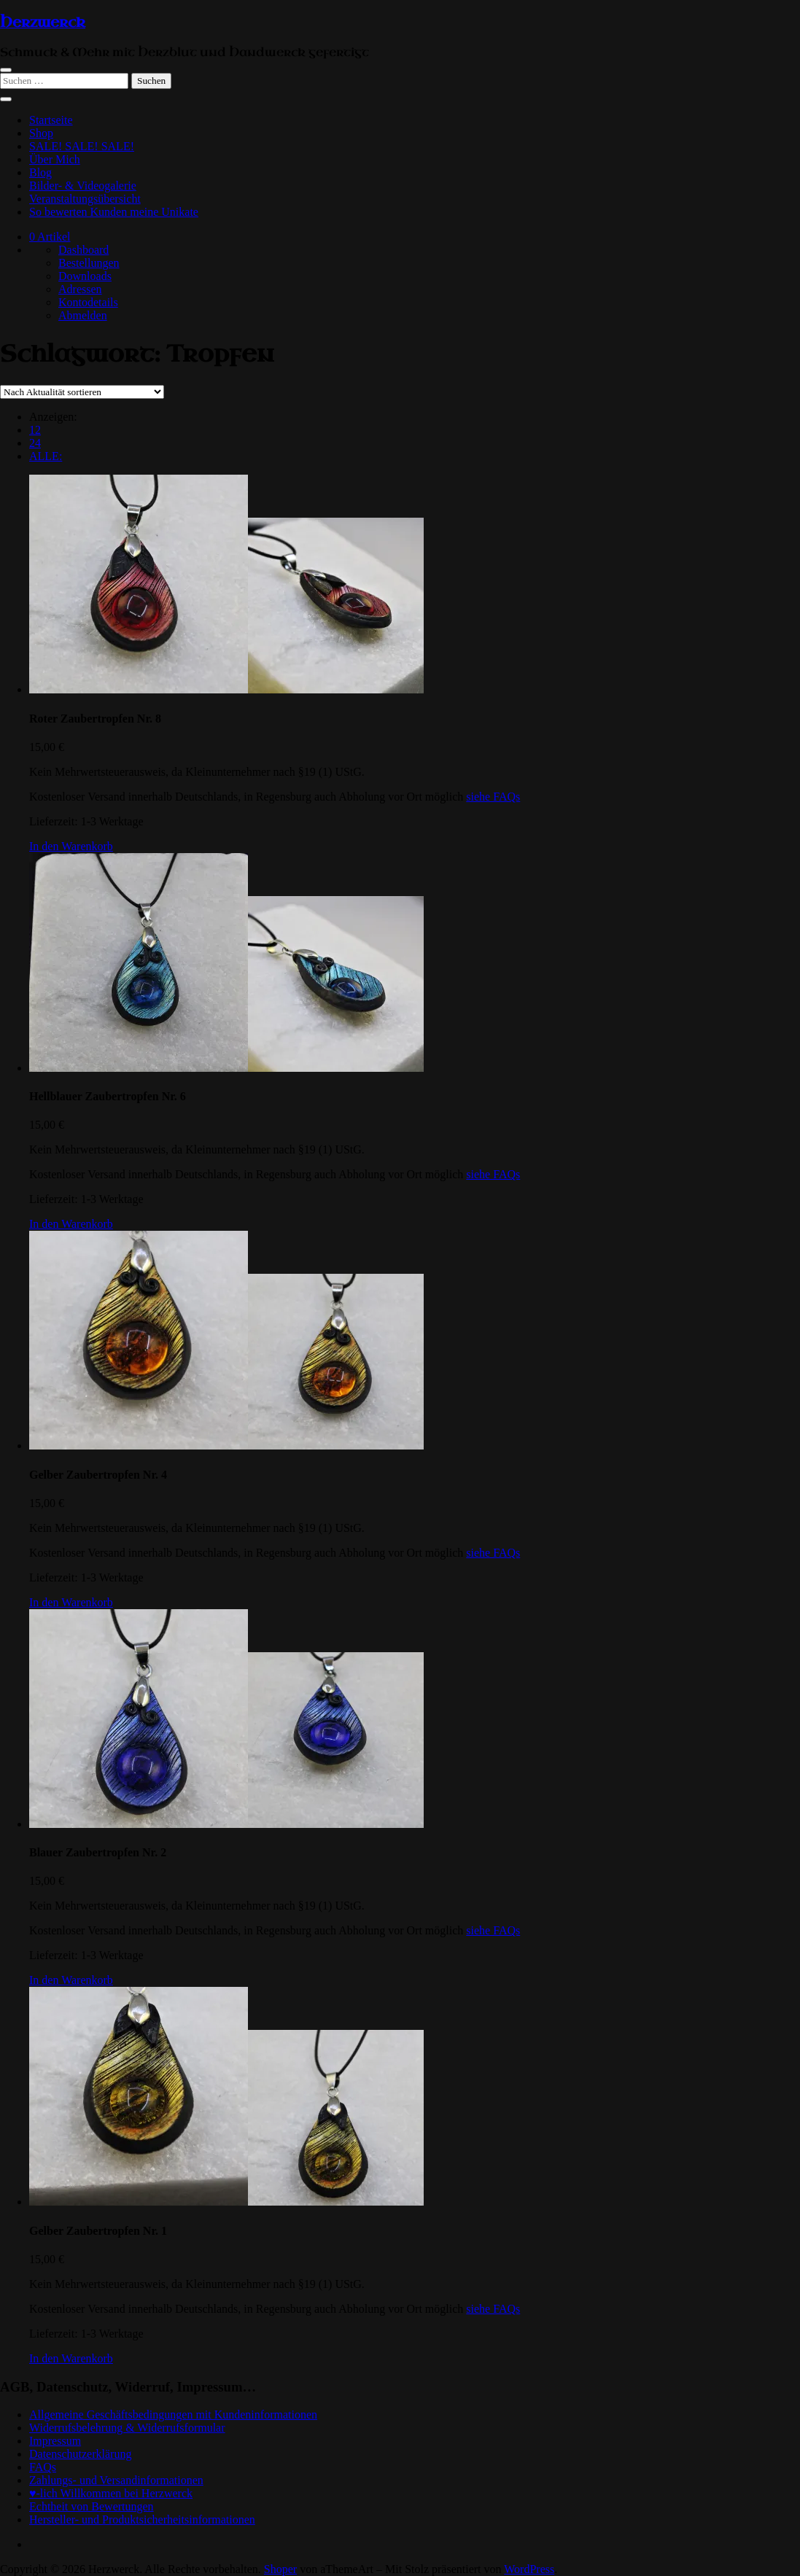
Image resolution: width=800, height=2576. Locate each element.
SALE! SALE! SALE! (81, 146)
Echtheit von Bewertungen (91, 2506)
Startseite (51, 120)
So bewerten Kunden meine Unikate (113, 212)
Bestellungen (89, 263)
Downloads (85, 276)
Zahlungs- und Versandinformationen (116, 2480)
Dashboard (83, 250)
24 (35, 443)
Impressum (55, 2441)
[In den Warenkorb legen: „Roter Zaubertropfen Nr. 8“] (71, 846)
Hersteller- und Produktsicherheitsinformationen (142, 2519)
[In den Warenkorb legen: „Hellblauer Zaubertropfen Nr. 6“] (71, 1224)
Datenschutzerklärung (80, 2454)
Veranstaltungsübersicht (85, 198)
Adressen (80, 289)
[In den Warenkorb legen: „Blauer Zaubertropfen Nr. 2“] (71, 1980)
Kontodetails (88, 302)
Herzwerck (42, 22)
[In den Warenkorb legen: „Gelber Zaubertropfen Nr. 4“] (71, 1602)
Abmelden (82, 315)
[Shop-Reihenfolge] (82, 392)
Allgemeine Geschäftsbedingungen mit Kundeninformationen (173, 2414)
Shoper (280, 2569)
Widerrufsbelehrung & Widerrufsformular (127, 2427)
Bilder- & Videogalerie (82, 185)
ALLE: (45, 456)
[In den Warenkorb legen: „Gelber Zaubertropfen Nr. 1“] (71, 2358)
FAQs (42, 2467)
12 (35, 430)
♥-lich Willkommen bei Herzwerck (111, 2493)
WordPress (529, 2569)
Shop (41, 133)
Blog (40, 172)
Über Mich (54, 159)
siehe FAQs (493, 796)
